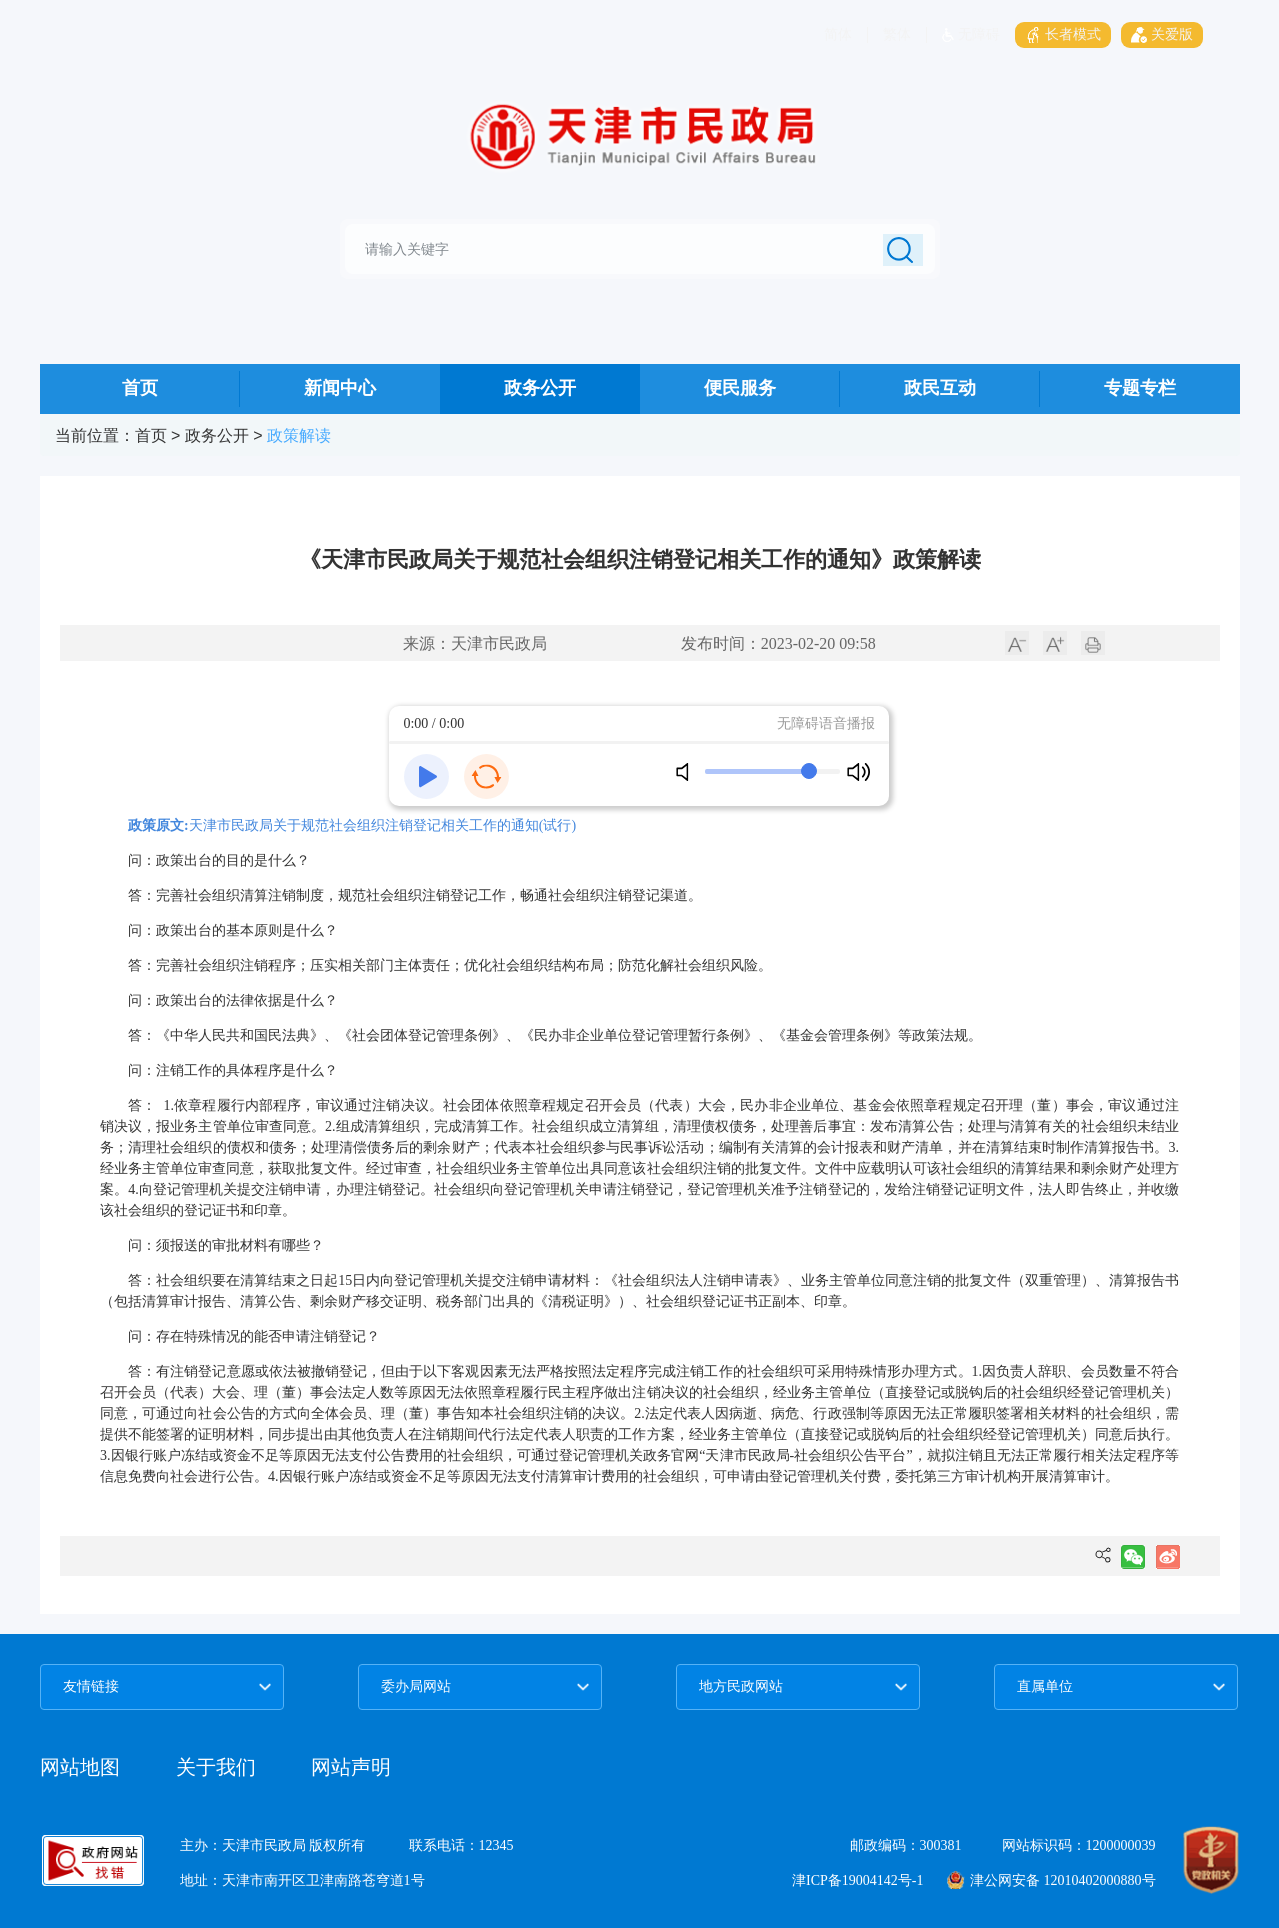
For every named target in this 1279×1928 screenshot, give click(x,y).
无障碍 (971, 34)
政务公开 (540, 388)
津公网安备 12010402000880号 (1051, 1880)
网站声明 (351, 1767)
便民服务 (740, 388)
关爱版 (1162, 34)
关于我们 (218, 1767)
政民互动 (940, 388)
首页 (140, 388)
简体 (838, 34)
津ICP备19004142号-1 (857, 1880)
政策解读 (299, 435)
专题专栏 (1140, 388)
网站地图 (80, 1767)
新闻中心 (340, 388)
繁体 (897, 34)
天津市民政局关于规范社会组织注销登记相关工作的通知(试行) (382, 825)
